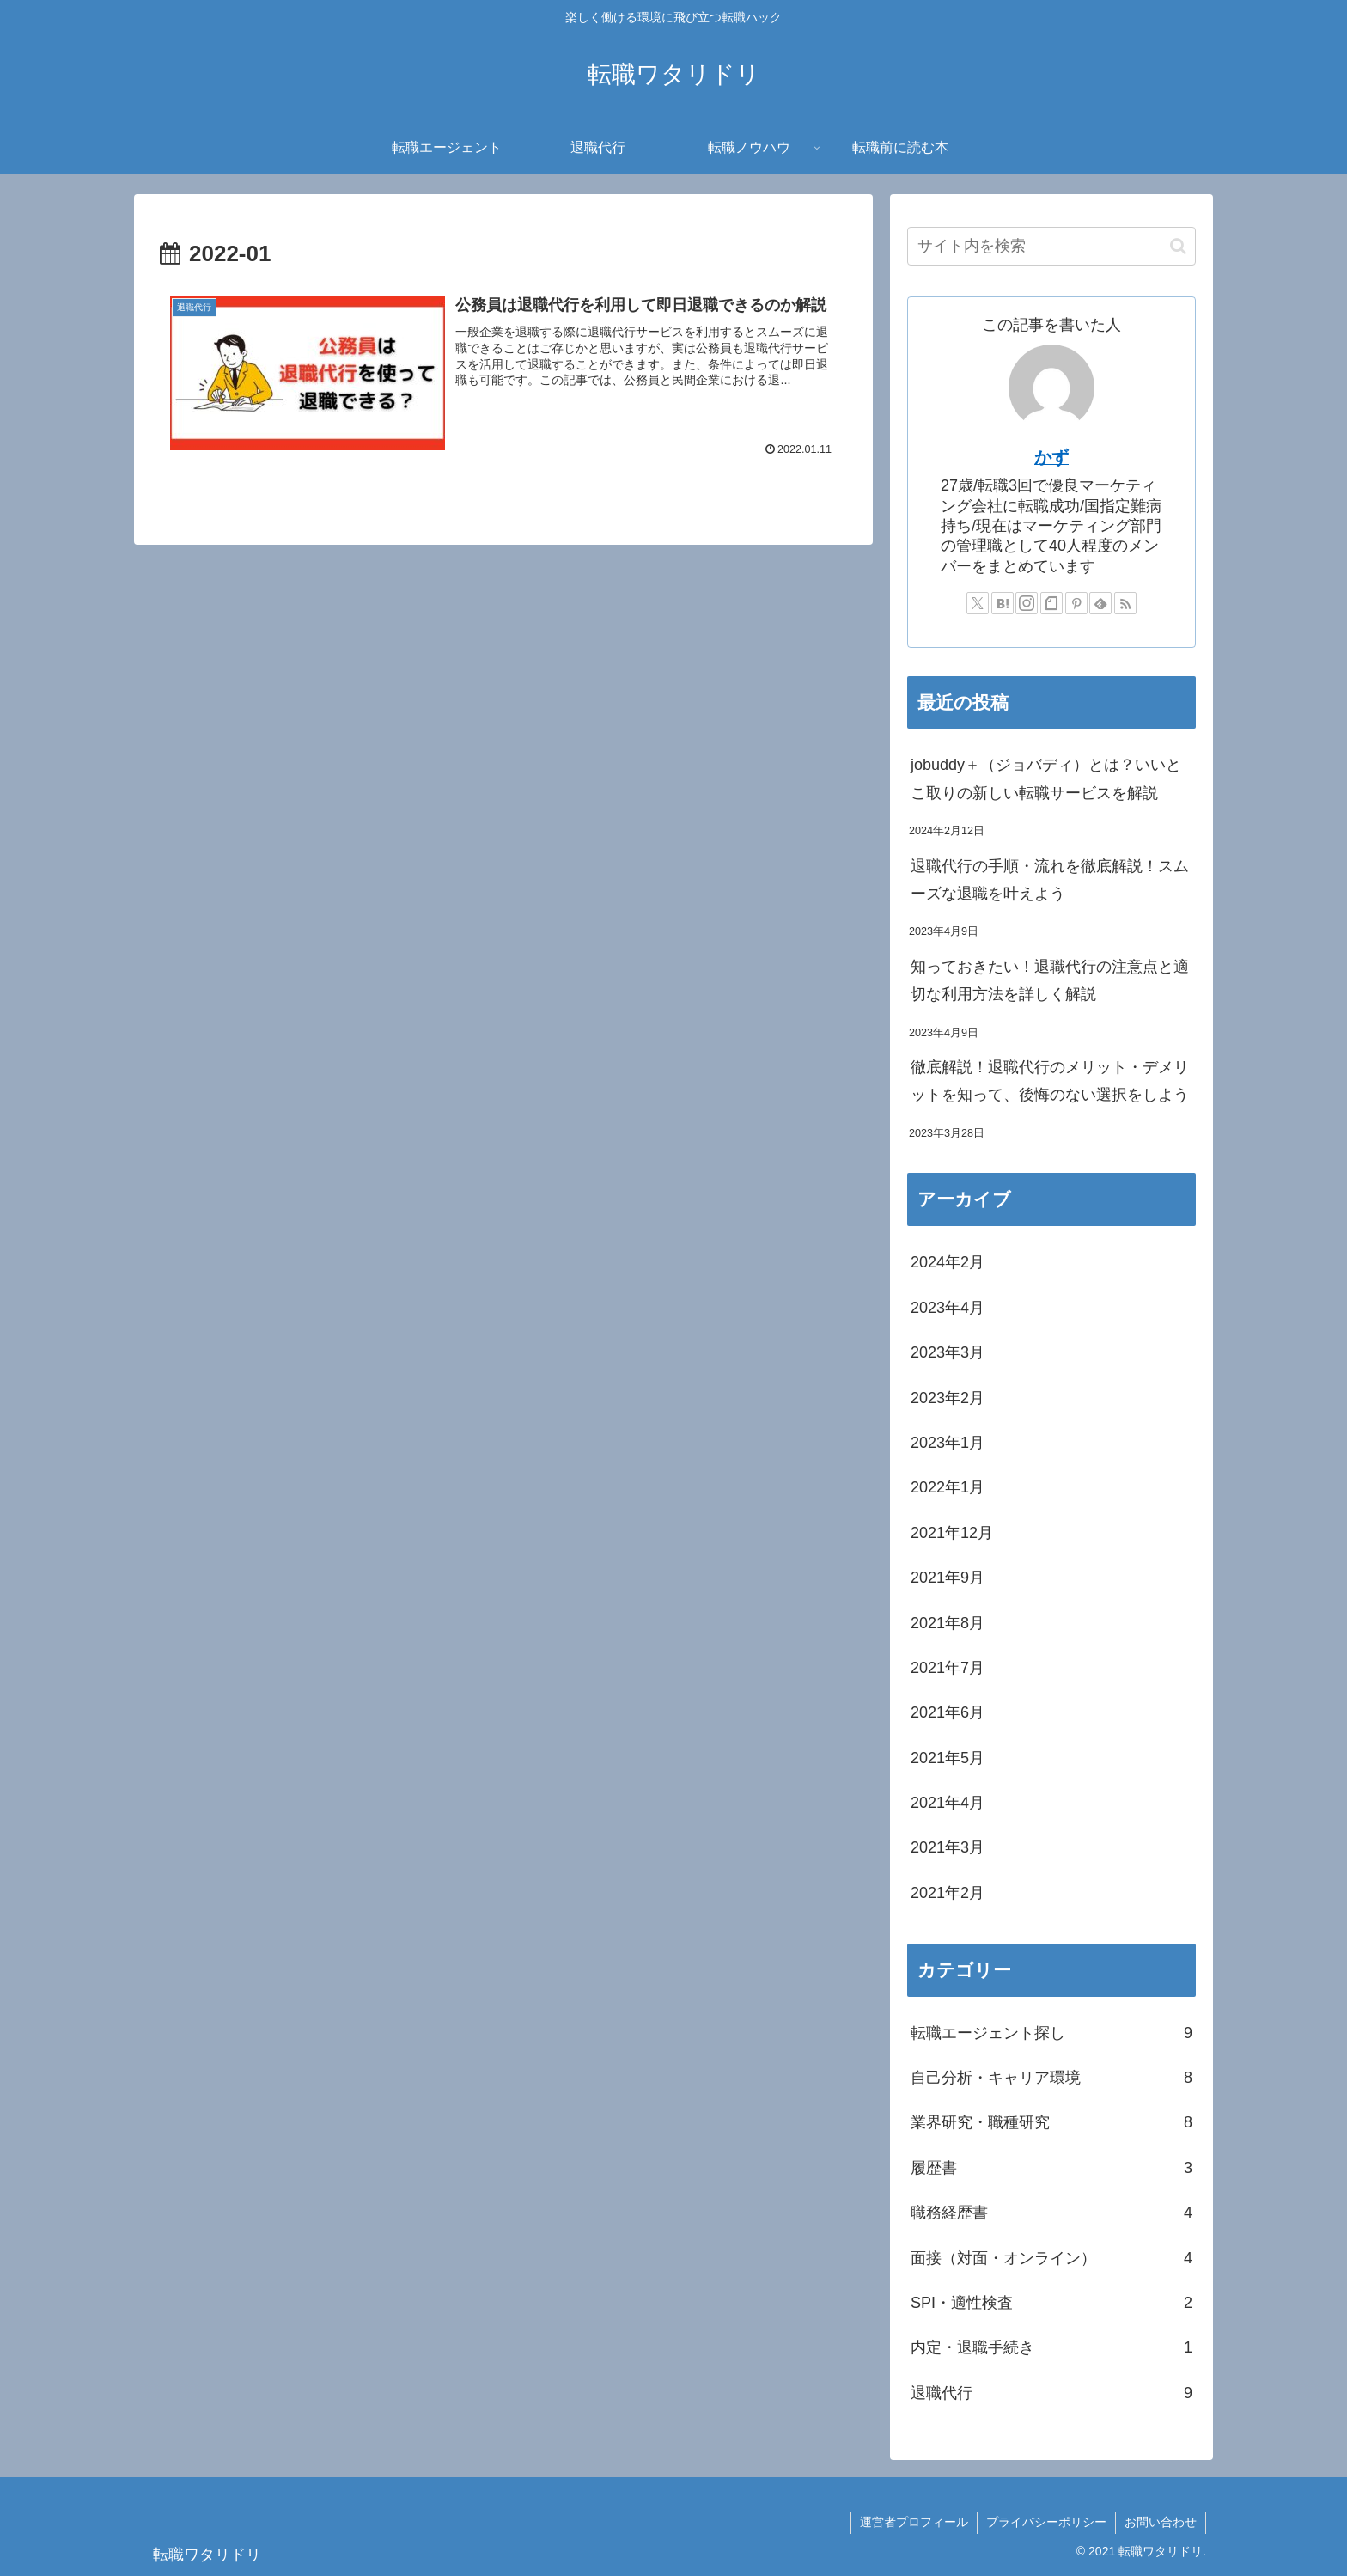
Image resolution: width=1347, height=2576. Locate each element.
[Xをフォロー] (977, 603)
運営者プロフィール (914, 2522)
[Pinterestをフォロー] (1076, 603)
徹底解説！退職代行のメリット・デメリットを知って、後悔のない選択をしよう (1050, 1081)
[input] (1051, 246)
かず (1051, 457)
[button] (1178, 246)
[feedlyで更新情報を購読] (1100, 603)
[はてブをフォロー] (1002, 603)
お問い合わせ (1161, 2522)
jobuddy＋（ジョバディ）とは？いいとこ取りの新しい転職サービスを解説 (1046, 778)
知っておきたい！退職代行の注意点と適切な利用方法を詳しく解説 (1050, 980)
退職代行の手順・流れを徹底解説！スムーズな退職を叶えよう (1050, 880)
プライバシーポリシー (1046, 2522)
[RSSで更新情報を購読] (1125, 603)
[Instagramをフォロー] (1026, 603)
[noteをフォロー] (1051, 603)
